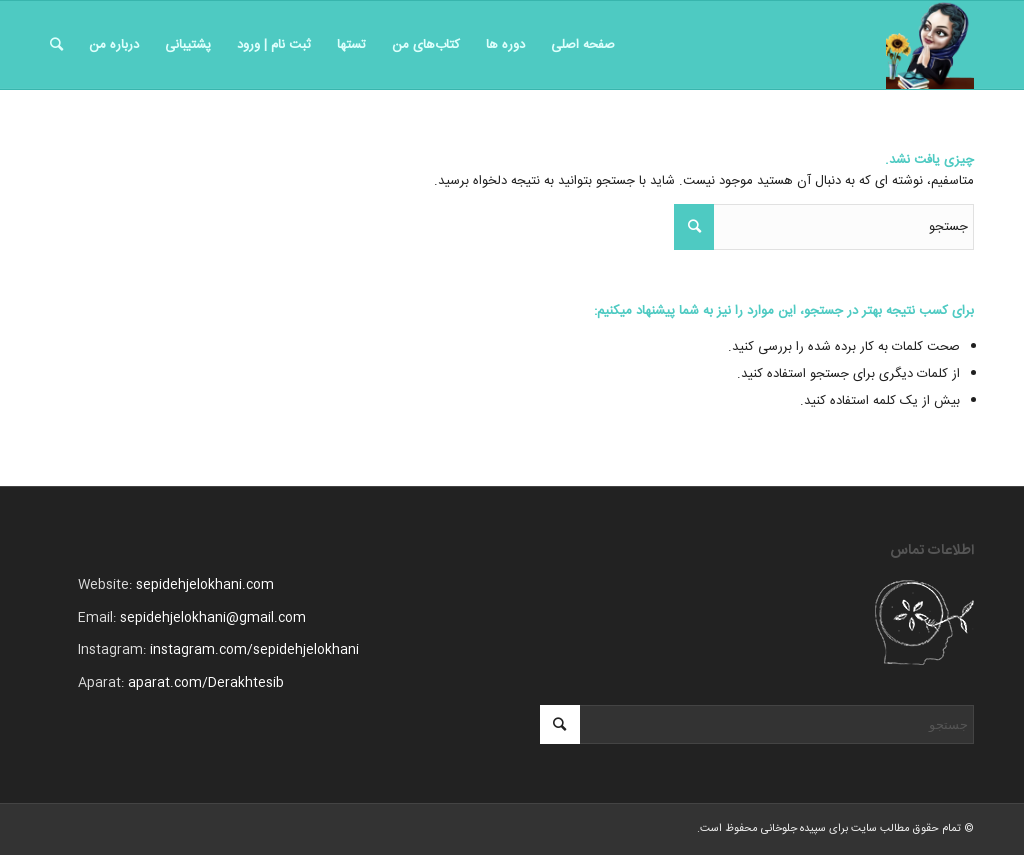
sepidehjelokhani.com (205, 585)
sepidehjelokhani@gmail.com (213, 618)
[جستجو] (56, 45)
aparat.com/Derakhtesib (206, 683)
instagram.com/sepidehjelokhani (254, 650)
